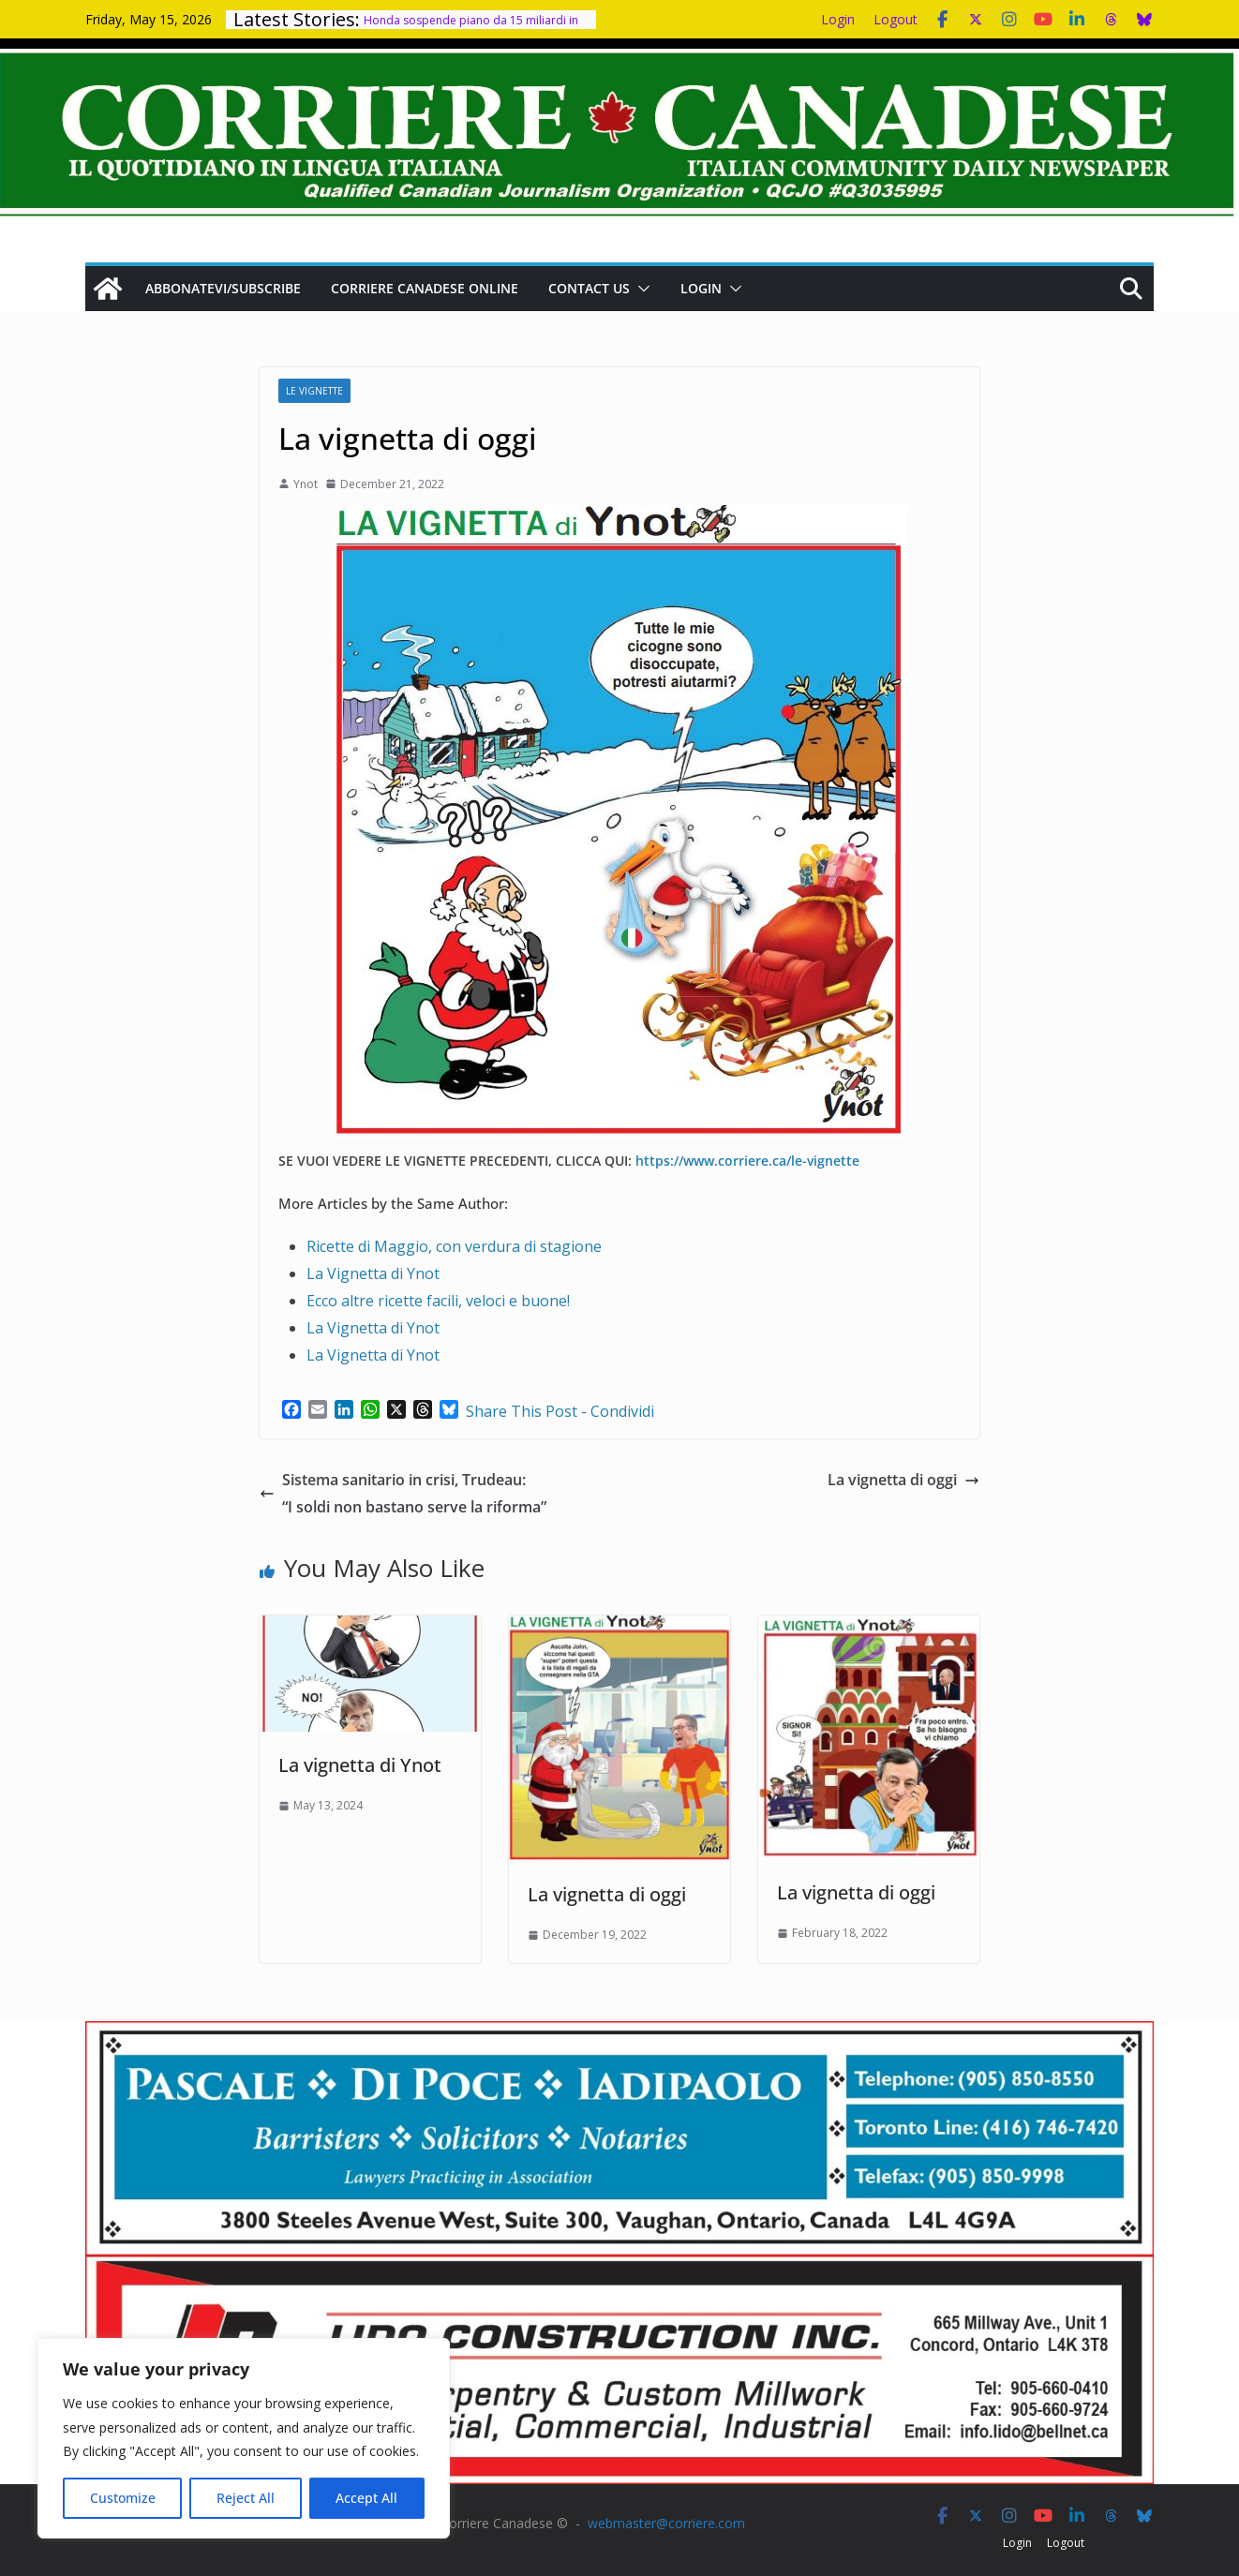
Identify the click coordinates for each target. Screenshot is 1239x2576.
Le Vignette (314, 390)
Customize (123, 2498)
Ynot (305, 484)
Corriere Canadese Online (424, 288)
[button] (640, 288)
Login (838, 19)
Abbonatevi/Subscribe (223, 288)
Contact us (589, 288)
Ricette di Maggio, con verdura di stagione (454, 1246)
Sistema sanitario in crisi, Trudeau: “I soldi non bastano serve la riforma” (403, 1493)
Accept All (366, 2498)
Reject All (245, 2498)
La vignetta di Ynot (359, 1765)
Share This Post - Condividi (560, 1411)
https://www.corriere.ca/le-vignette (747, 1160)
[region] (243, 2438)
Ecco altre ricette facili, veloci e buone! (438, 1300)
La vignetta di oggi (903, 1479)
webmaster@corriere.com (666, 2523)
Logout (895, 19)
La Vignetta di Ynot (373, 1273)
